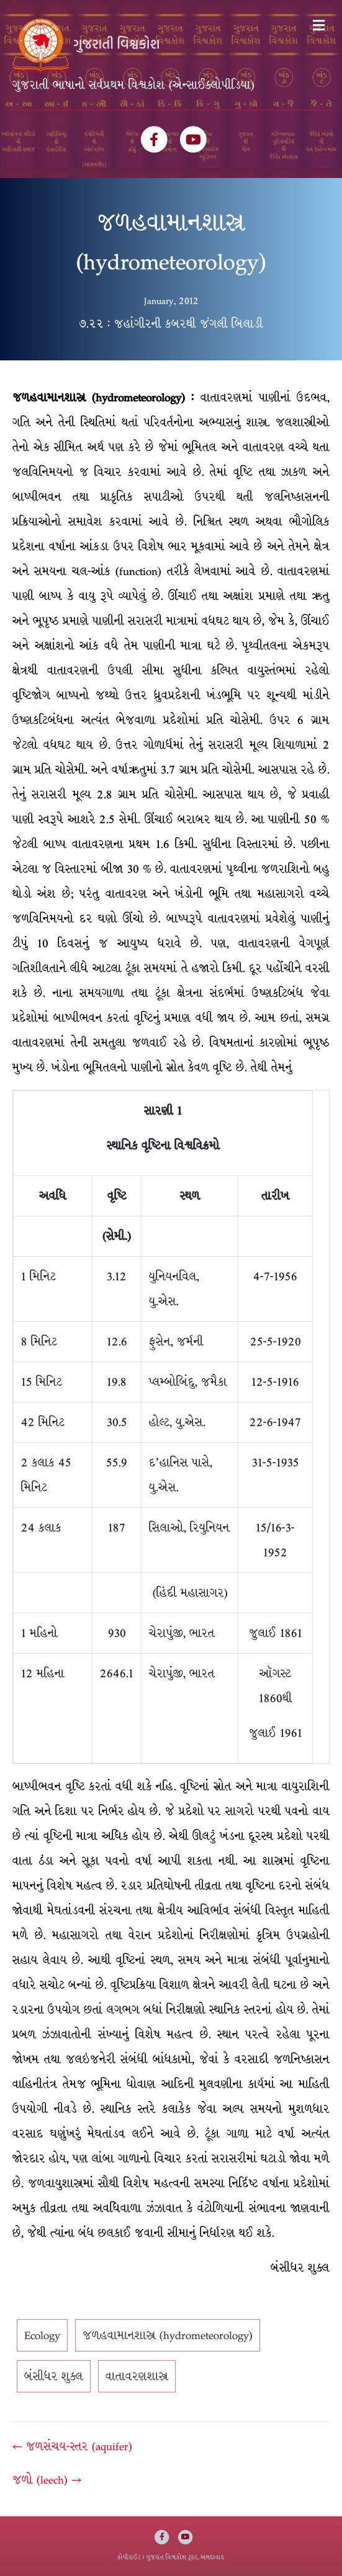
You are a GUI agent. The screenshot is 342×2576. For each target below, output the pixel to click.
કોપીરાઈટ (129, 2557)
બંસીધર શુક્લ (53, 2376)
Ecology (42, 2335)
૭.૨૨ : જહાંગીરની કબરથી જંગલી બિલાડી (171, 323)
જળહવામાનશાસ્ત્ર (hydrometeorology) (168, 2335)
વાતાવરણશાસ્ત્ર (137, 2376)
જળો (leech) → (46, 2480)
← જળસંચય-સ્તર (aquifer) (72, 2446)
